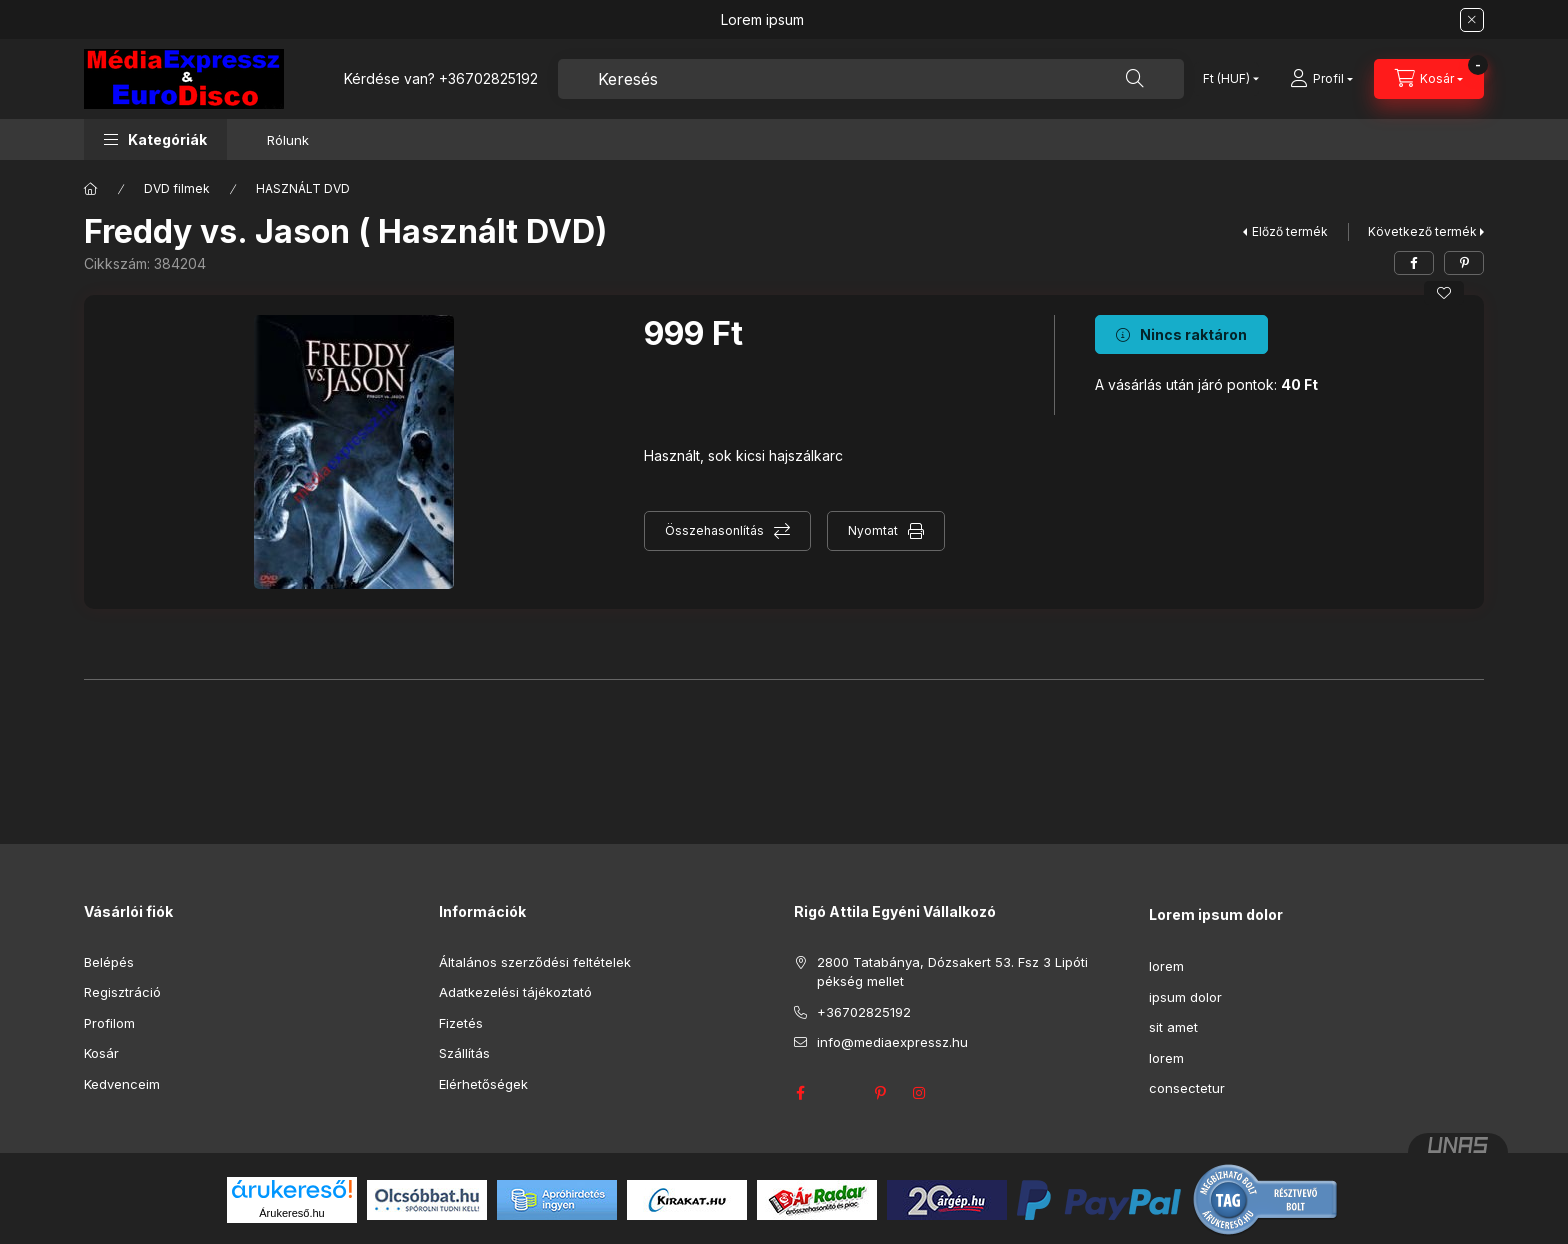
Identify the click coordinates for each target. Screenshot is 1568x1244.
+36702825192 (488, 78)
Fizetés (461, 1023)
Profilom (109, 1023)
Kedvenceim (122, 1084)
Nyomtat (873, 530)
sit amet (1173, 1027)
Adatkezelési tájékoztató (515, 992)
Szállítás (464, 1053)
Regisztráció (122, 992)
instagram (920, 1093)
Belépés (109, 962)
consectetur (1187, 1088)
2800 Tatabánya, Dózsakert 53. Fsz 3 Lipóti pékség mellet (952, 972)
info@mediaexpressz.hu (892, 1042)
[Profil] (1321, 79)
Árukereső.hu (291, 1213)
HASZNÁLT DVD (303, 188)
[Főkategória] (91, 189)
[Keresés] (1135, 79)
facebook (800, 1093)
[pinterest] (1464, 263)
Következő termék (1422, 231)
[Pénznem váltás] (1226, 79)
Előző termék (1290, 231)
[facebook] (1414, 263)
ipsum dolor (1185, 997)
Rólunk (288, 140)
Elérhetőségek (483, 1084)
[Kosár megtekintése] (1429, 79)
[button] (155, 139)
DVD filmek (177, 188)
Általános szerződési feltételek (535, 962)
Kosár (101, 1053)
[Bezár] (1472, 20)
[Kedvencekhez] (1444, 293)
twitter (840, 1093)
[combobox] (871, 79)
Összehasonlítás (714, 530)
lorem (1166, 966)
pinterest (880, 1093)
